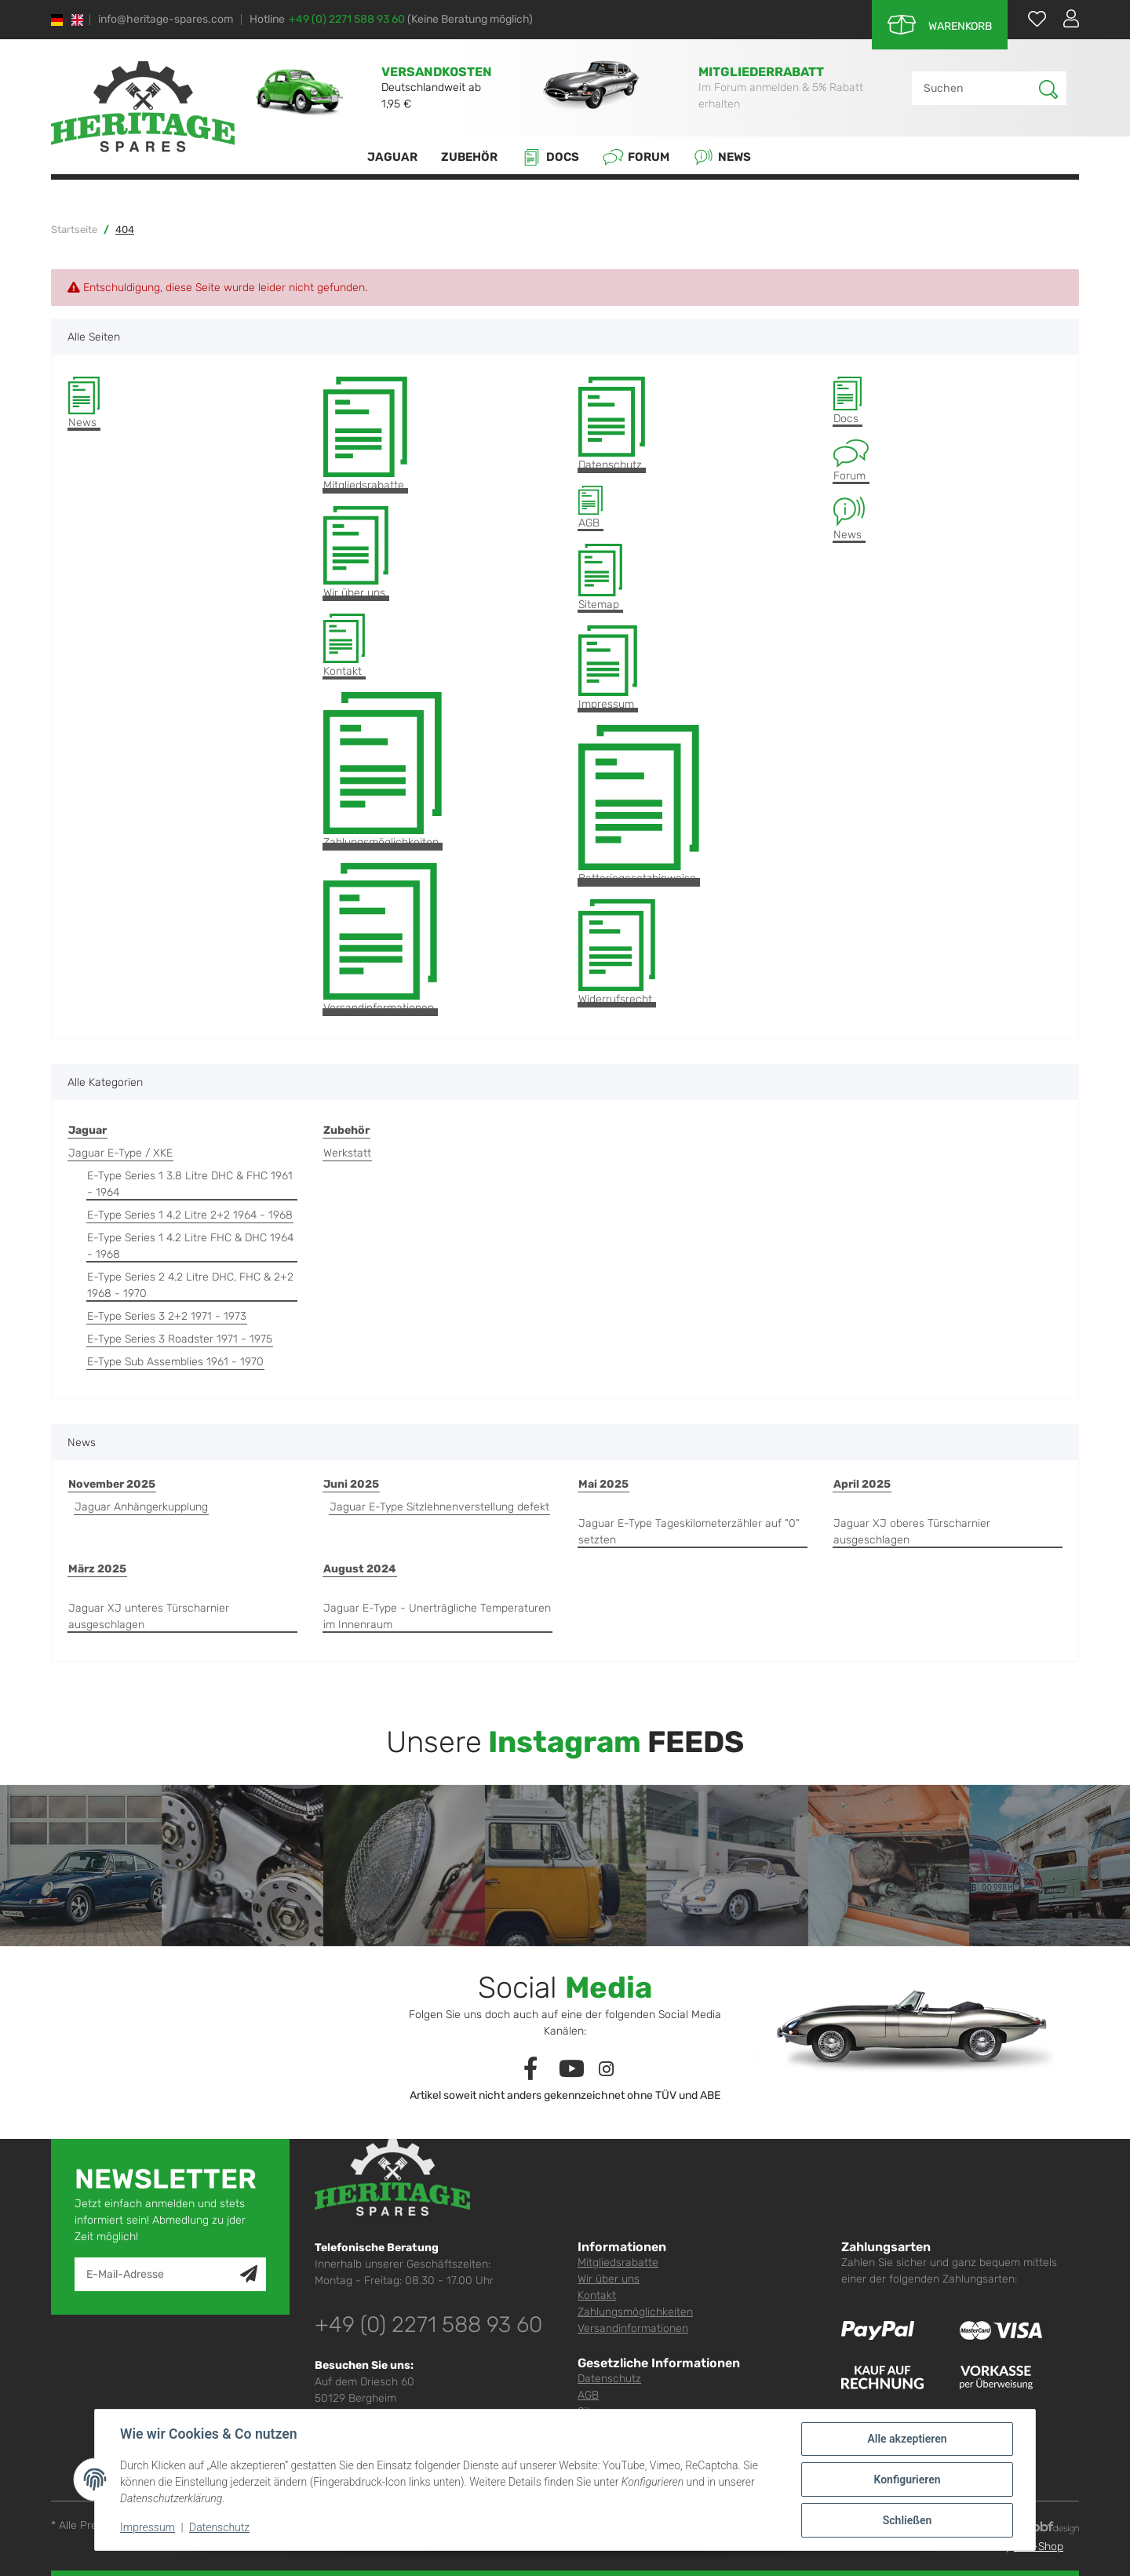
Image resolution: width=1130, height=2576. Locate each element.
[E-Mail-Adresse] (158, 2274)
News (722, 157)
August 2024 (359, 1569)
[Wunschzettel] (1029, 18)
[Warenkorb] (940, 24)
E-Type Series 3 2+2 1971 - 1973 (166, 1316)
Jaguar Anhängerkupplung (141, 1507)
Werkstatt (347, 1153)
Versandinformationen (380, 939)
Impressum (607, 668)
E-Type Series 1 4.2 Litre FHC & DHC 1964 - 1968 (190, 1246)
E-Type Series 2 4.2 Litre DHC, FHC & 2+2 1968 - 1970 (190, 1285)
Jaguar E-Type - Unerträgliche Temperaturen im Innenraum (437, 1616)
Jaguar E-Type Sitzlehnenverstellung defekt (439, 1507)
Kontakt (344, 646)
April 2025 (862, 1484)
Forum (636, 157)
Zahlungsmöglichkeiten (382, 770)
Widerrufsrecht (616, 953)
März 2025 (97, 1569)
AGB (590, 508)
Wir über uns (355, 552)
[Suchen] (976, 88)
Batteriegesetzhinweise (638, 805)
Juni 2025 (351, 1484)
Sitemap (600, 577)
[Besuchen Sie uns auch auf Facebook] (531, 2069)
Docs (550, 157)
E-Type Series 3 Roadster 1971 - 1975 (179, 1339)
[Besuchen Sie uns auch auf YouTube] (571, 2069)
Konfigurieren (906, 2479)
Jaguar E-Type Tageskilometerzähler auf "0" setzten (689, 1532)
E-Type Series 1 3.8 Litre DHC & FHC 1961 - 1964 (190, 1184)
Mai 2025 (603, 1484)
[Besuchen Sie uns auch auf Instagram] (606, 2069)
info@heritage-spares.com (165, 19)
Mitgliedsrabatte (365, 434)
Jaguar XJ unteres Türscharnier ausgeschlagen (148, 1616)
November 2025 (111, 1484)
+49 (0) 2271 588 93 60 (347, 19)
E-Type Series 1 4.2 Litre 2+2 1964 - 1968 (190, 1215)
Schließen (907, 2520)
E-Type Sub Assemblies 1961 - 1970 (175, 1361)
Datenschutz (611, 424)
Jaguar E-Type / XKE (120, 1153)
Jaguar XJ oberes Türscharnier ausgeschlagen (911, 1532)
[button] (1065, 18)
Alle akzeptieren (906, 2438)
